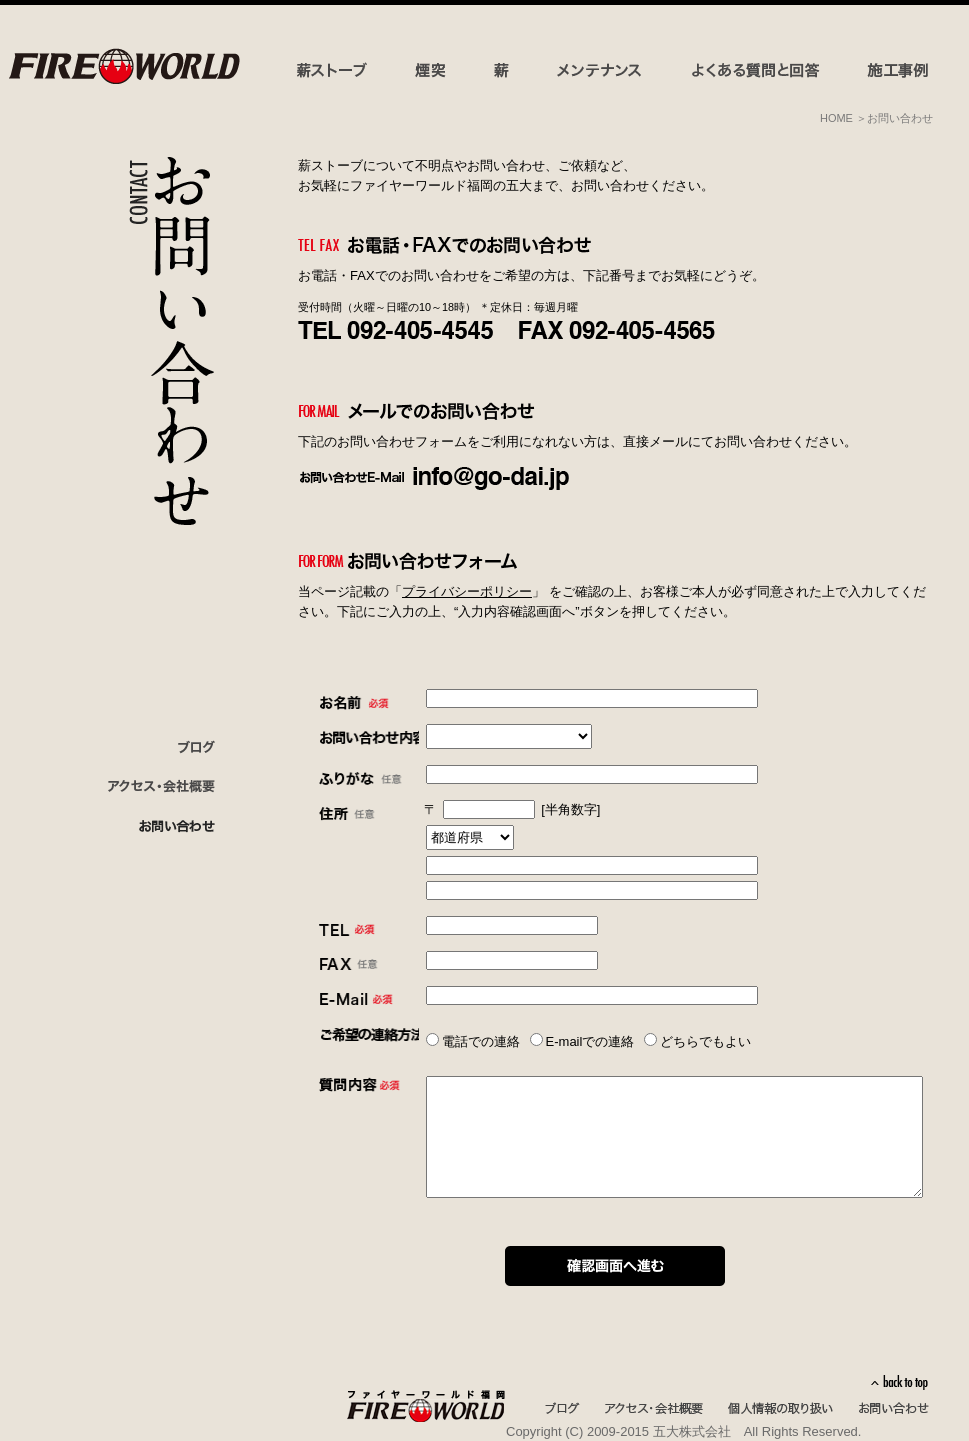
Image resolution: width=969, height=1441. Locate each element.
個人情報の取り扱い (780, 1409)
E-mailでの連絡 (590, 1041)
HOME (836, 118)
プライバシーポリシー (467, 591)
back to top (899, 1382)
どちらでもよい (705, 1041)
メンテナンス (603, 70)
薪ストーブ (335, 70)
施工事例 (898, 70)
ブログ (149, 747)
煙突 (431, 70)
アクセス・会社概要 (654, 1409)
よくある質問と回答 (757, 70)
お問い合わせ (149, 827)
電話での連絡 (481, 1041)
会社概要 (149, 787)
